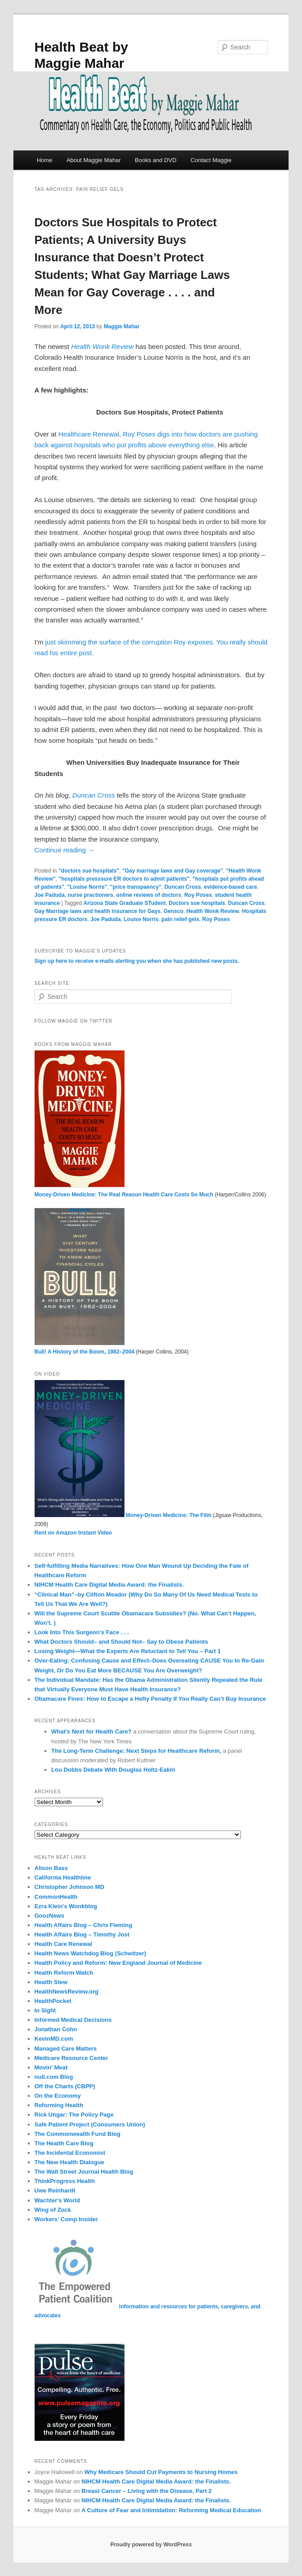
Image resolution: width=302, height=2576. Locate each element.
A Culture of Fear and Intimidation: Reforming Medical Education (171, 2510)
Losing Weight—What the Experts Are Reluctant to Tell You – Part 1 (128, 1651)
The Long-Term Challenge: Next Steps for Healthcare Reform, (137, 1750)
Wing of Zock (53, 2209)
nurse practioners (90, 895)
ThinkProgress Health (65, 2181)
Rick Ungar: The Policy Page (74, 2114)
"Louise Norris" (87, 887)
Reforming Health (59, 2105)
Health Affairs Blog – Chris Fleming (84, 1925)
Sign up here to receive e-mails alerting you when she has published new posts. (137, 961)
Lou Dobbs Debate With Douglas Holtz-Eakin (113, 1769)
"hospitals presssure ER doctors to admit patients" (123, 879)
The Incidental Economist (70, 2152)
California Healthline (63, 1877)
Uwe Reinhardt (55, 2190)
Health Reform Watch (64, 1972)
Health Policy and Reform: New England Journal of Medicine (118, 1962)
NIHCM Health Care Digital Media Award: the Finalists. (109, 1584)
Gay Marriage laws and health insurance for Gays (98, 911)
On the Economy (58, 2095)
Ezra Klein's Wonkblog (66, 1906)
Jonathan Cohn (56, 2029)
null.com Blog (54, 2076)
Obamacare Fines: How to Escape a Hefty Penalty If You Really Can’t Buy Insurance (150, 1698)
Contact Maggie (211, 160)
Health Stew (51, 1982)
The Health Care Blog (64, 2143)
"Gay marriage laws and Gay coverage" (172, 871)
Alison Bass (51, 1868)
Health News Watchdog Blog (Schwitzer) (91, 1953)
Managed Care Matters (66, 2048)
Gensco (173, 911)
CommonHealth (56, 1896)
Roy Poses (198, 895)
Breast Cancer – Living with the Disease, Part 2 (146, 2491)
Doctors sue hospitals (197, 903)
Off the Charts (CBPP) (65, 2086)
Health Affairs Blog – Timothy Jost (82, 1934)
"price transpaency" (135, 887)
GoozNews (49, 1915)
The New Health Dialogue (69, 2162)
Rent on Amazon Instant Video (73, 1533)
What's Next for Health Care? (91, 1731)
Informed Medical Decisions (73, 2019)
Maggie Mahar (122, 326)
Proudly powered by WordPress (150, 2544)
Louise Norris (141, 919)
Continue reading (64, 850)
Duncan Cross (93, 795)
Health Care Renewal (64, 1944)
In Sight (45, 2010)
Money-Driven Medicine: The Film (123, 1515)
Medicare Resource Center (71, 2058)
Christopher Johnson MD (69, 1886)
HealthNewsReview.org (67, 1991)
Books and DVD (156, 160)
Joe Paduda (50, 895)
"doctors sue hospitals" (88, 871)
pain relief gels (180, 919)
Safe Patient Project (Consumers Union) (90, 2124)
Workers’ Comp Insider (66, 2219)
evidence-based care (230, 887)
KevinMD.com (54, 2038)
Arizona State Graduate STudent (125, 903)
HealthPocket (53, 2001)
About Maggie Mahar (94, 160)
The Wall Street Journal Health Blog (84, 2171)
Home (45, 160)
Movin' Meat (51, 2067)
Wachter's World (57, 2200)
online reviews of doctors (149, 895)
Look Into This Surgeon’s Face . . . (82, 1632)
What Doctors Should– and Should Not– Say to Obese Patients (121, 1641)
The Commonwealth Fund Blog (77, 2133)
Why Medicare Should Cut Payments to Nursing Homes (161, 2472)
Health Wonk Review (213, 911)
